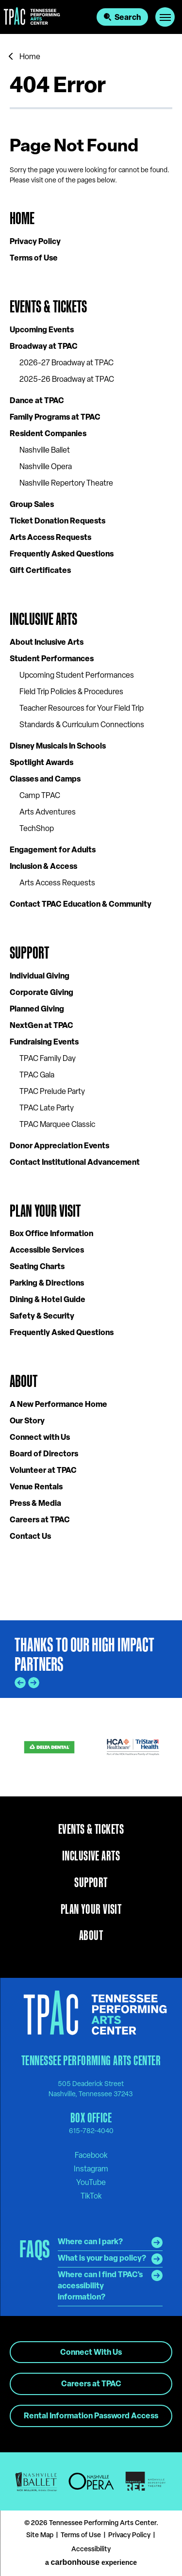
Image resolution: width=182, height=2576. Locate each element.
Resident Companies (48, 434)
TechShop (36, 829)
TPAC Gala (36, 1075)
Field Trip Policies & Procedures (71, 692)
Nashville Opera (45, 467)
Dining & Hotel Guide (47, 1300)
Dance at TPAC (37, 401)
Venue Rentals (36, 1487)
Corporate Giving (41, 993)
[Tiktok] (91, 2196)
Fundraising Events (44, 1042)
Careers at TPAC (40, 1520)
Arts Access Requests (50, 538)
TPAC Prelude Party (52, 1092)
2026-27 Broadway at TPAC (66, 363)
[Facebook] (91, 2155)
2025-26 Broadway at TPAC (66, 380)
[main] (91, 827)
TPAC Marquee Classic (57, 1125)
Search (128, 18)
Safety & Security (42, 1317)
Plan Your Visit (45, 1210)
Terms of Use (34, 258)
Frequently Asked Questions (62, 554)
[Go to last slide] (20, 1682)
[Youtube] (91, 2182)
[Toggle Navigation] (165, 17)
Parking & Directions (47, 1284)
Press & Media (35, 1504)
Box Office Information (51, 1234)
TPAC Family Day (47, 1059)
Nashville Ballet (44, 451)
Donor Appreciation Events (59, 1146)
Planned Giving (37, 1009)
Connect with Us (40, 1438)
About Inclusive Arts (46, 643)
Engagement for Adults (53, 850)
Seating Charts (37, 1267)
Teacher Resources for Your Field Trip (81, 709)
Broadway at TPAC (44, 347)
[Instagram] (91, 2169)
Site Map (39, 2535)
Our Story (27, 1421)
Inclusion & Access (43, 867)
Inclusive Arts (43, 618)
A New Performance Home (58, 1405)
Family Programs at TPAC (55, 418)
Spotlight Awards (41, 763)
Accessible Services (47, 1251)
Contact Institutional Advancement (75, 1163)
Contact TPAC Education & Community (80, 905)
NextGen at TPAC (41, 1026)
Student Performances (52, 659)
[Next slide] (33, 1682)
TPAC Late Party (46, 1108)
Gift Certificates (40, 571)
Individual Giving (39, 976)
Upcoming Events (42, 330)
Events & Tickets (48, 306)
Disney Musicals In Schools (58, 746)
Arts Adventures (47, 812)
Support (29, 952)
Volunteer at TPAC (43, 1471)
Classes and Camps (45, 779)
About (23, 1380)
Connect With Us (91, 2353)
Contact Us (30, 1537)
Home (29, 57)
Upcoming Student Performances (76, 676)
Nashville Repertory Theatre (66, 484)
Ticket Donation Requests (57, 521)
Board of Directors (44, 1454)
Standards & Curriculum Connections (81, 725)
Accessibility (91, 2549)
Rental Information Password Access (91, 2416)
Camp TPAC (39, 796)
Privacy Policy (35, 242)
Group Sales (32, 505)
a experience (91, 2562)
